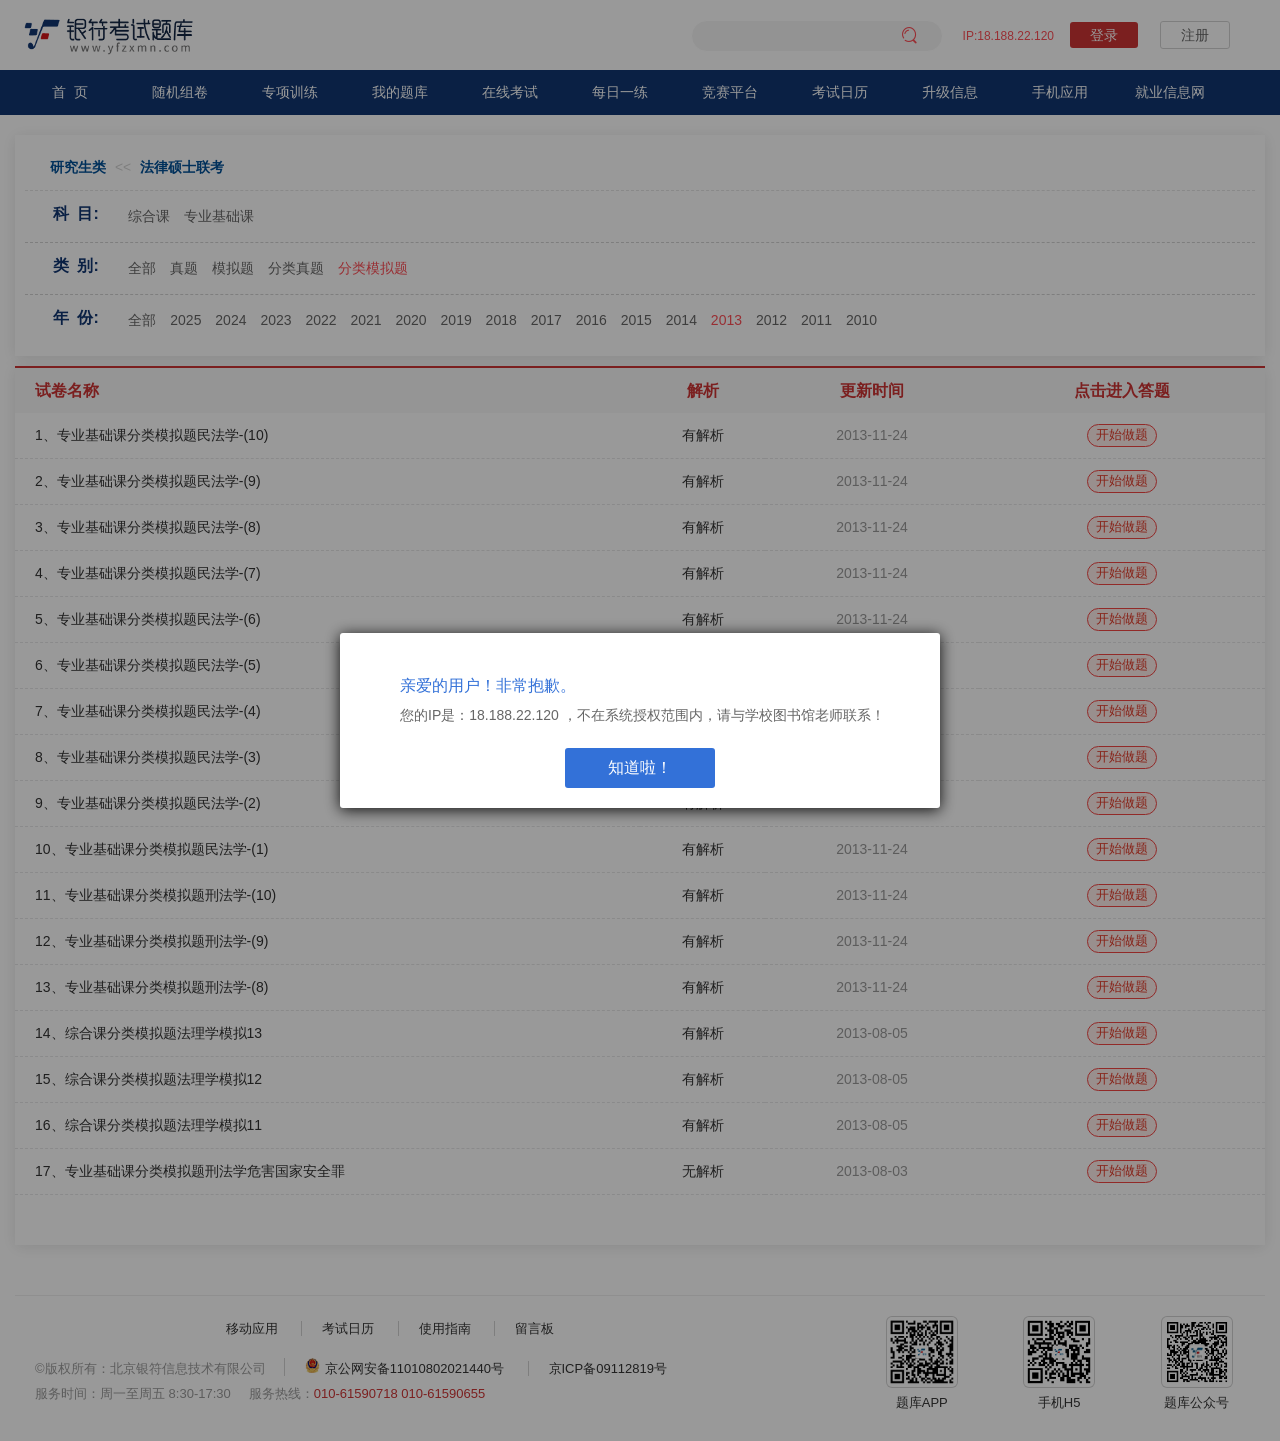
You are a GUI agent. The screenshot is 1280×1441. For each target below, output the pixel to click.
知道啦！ (640, 767)
